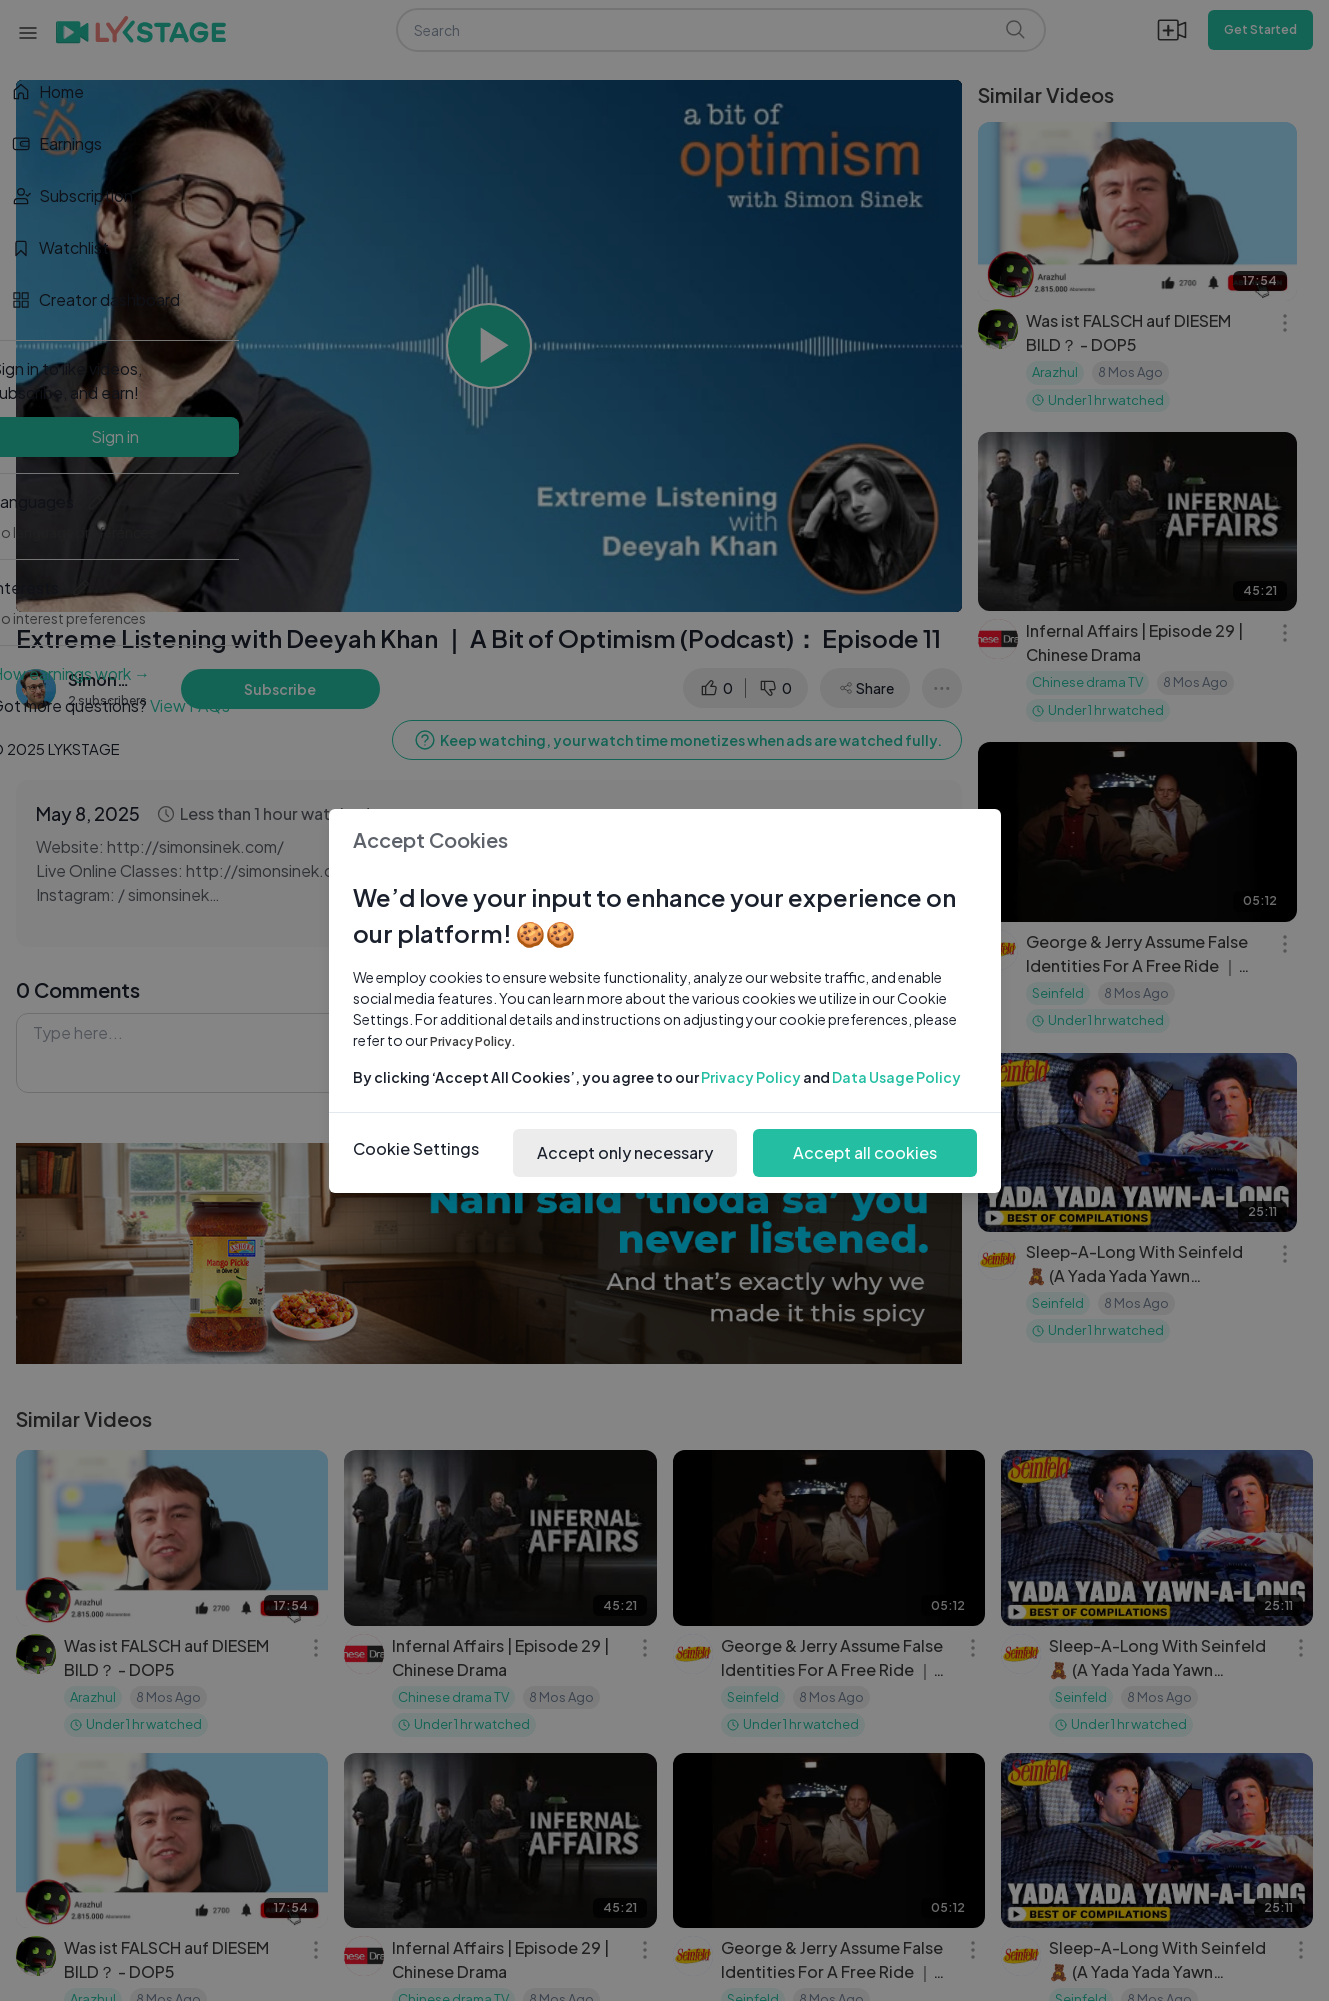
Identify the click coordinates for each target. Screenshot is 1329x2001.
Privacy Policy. (473, 1041)
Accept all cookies (865, 1152)
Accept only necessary (625, 1152)
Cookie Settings (416, 1148)
